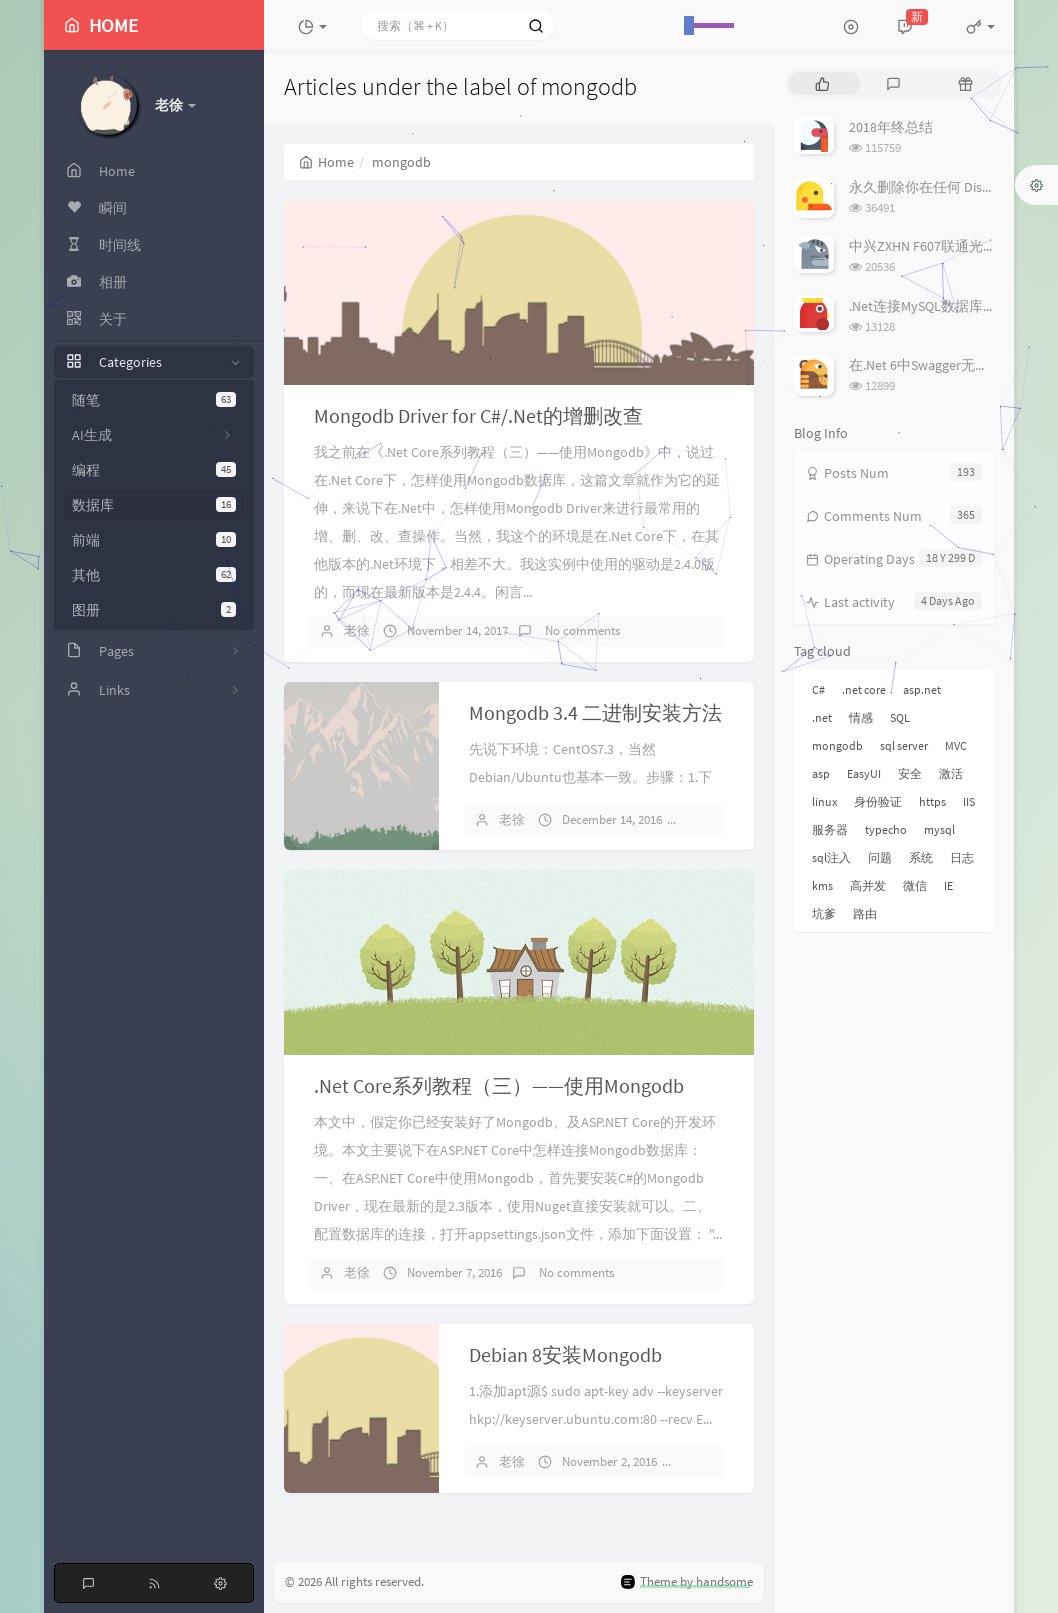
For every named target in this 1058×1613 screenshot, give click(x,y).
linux (824, 801)
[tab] (822, 83)
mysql (939, 829)
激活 (951, 773)
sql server (904, 745)
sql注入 (831, 857)
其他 (154, 575)
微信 (915, 885)
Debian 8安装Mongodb (565, 1354)
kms (822, 885)
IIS (969, 801)
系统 (921, 857)
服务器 (830, 829)
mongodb (837, 745)
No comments (581, 630)
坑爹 (824, 913)
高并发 (868, 885)
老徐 (357, 630)
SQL (900, 717)
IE (948, 885)
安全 (910, 773)
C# (818, 689)
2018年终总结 (891, 127)
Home (326, 162)
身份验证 (878, 801)
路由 (865, 913)
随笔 (154, 400)
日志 (962, 857)
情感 (861, 717)
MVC (956, 745)
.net (822, 717)
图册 (154, 610)
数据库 (154, 505)
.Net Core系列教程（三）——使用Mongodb (499, 1085)
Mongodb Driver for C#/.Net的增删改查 (478, 415)
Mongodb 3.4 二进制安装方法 (595, 712)
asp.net (922, 689)
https (932, 801)
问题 (880, 857)
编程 (154, 470)
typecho (886, 829)
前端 (154, 540)
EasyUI (864, 773)
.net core (864, 689)
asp (821, 773)
